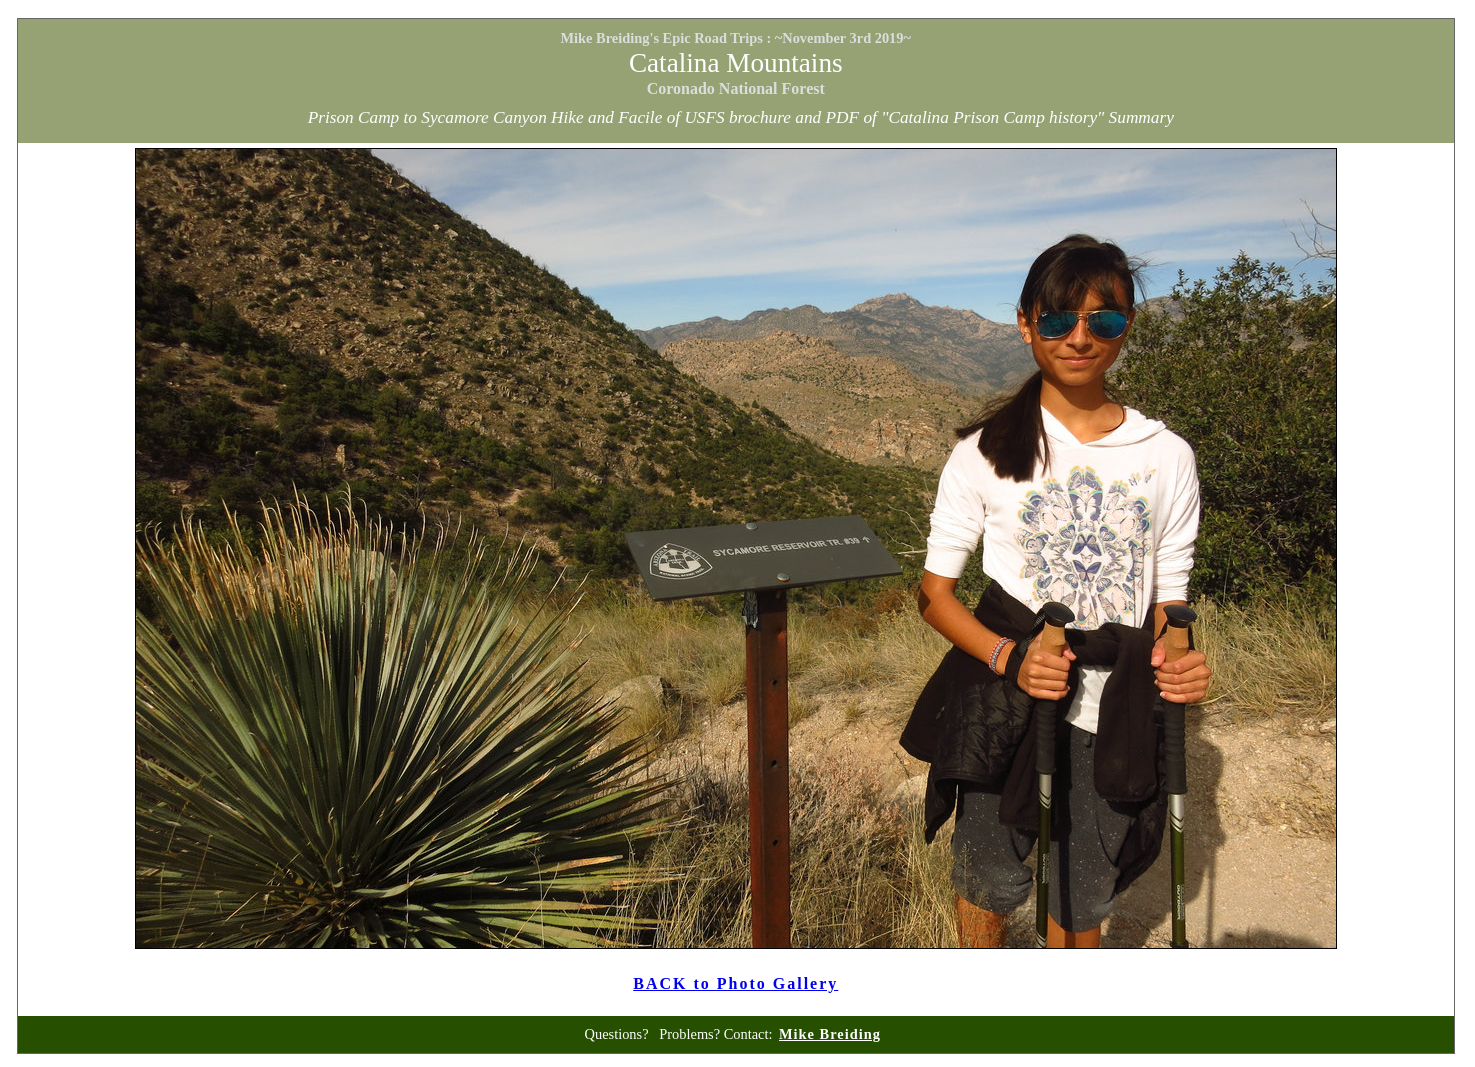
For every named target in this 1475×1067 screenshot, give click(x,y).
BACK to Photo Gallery (735, 983)
